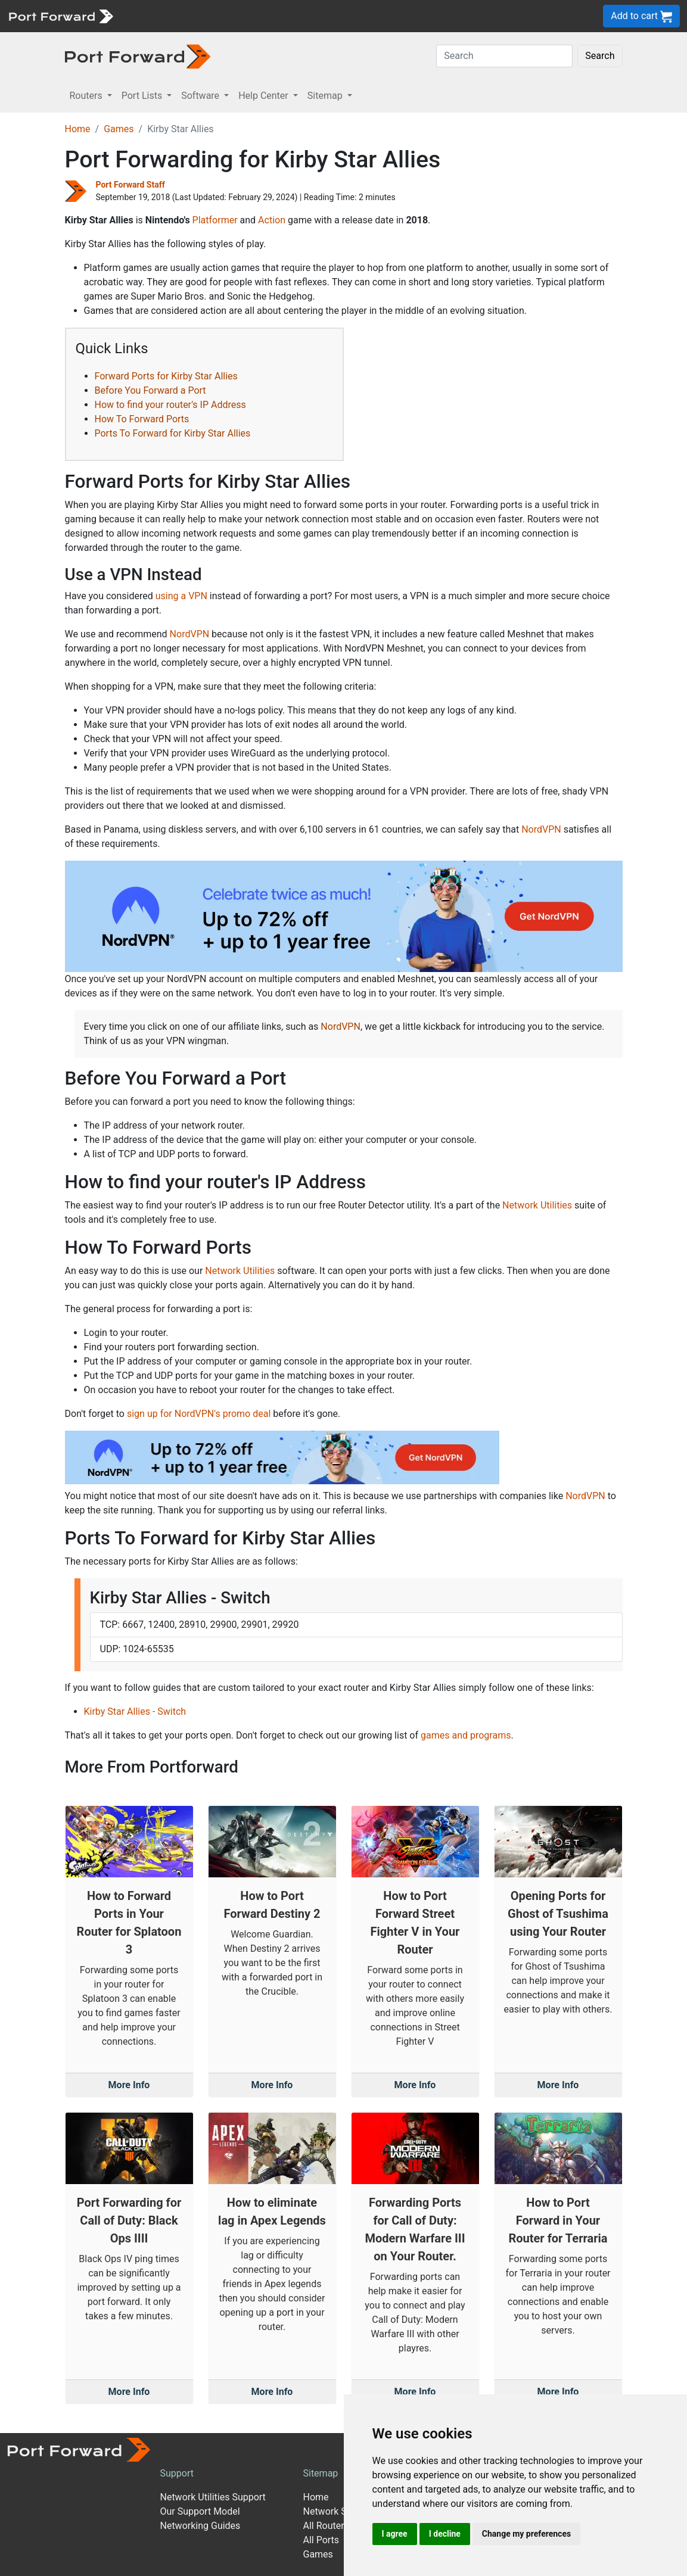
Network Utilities (537, 1205)
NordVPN (190, 634)
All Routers (326, 2525)
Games (118, 129)
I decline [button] (445, 2533)
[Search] (504, 56)
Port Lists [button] (143, 95)
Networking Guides (200, 2525)
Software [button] (201, 95)
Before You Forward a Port (150, 390)
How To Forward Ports (142, 419)
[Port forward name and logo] (60, 15)
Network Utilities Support (212, 2497)
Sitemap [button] (326, 95)
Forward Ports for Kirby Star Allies (166, 376)
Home (78, 129)
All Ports (321, 2540)
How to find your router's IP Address (170, 404)
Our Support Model (200, 2511)
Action (271, 220)
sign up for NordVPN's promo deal (199, 1413)
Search (599, 55)
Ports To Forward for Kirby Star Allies (173, 433)
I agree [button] (395, 2533)
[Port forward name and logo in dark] (138, 55)
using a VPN (181, 596)
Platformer (215, 220)
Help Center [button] (264, 95)
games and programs (466, 1735)
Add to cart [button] (641, 16)
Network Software (341, 2511)
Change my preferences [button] (526, 2533)
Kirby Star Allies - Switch (135, 1711)
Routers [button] (87, 95)
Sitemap (320, 2473)
